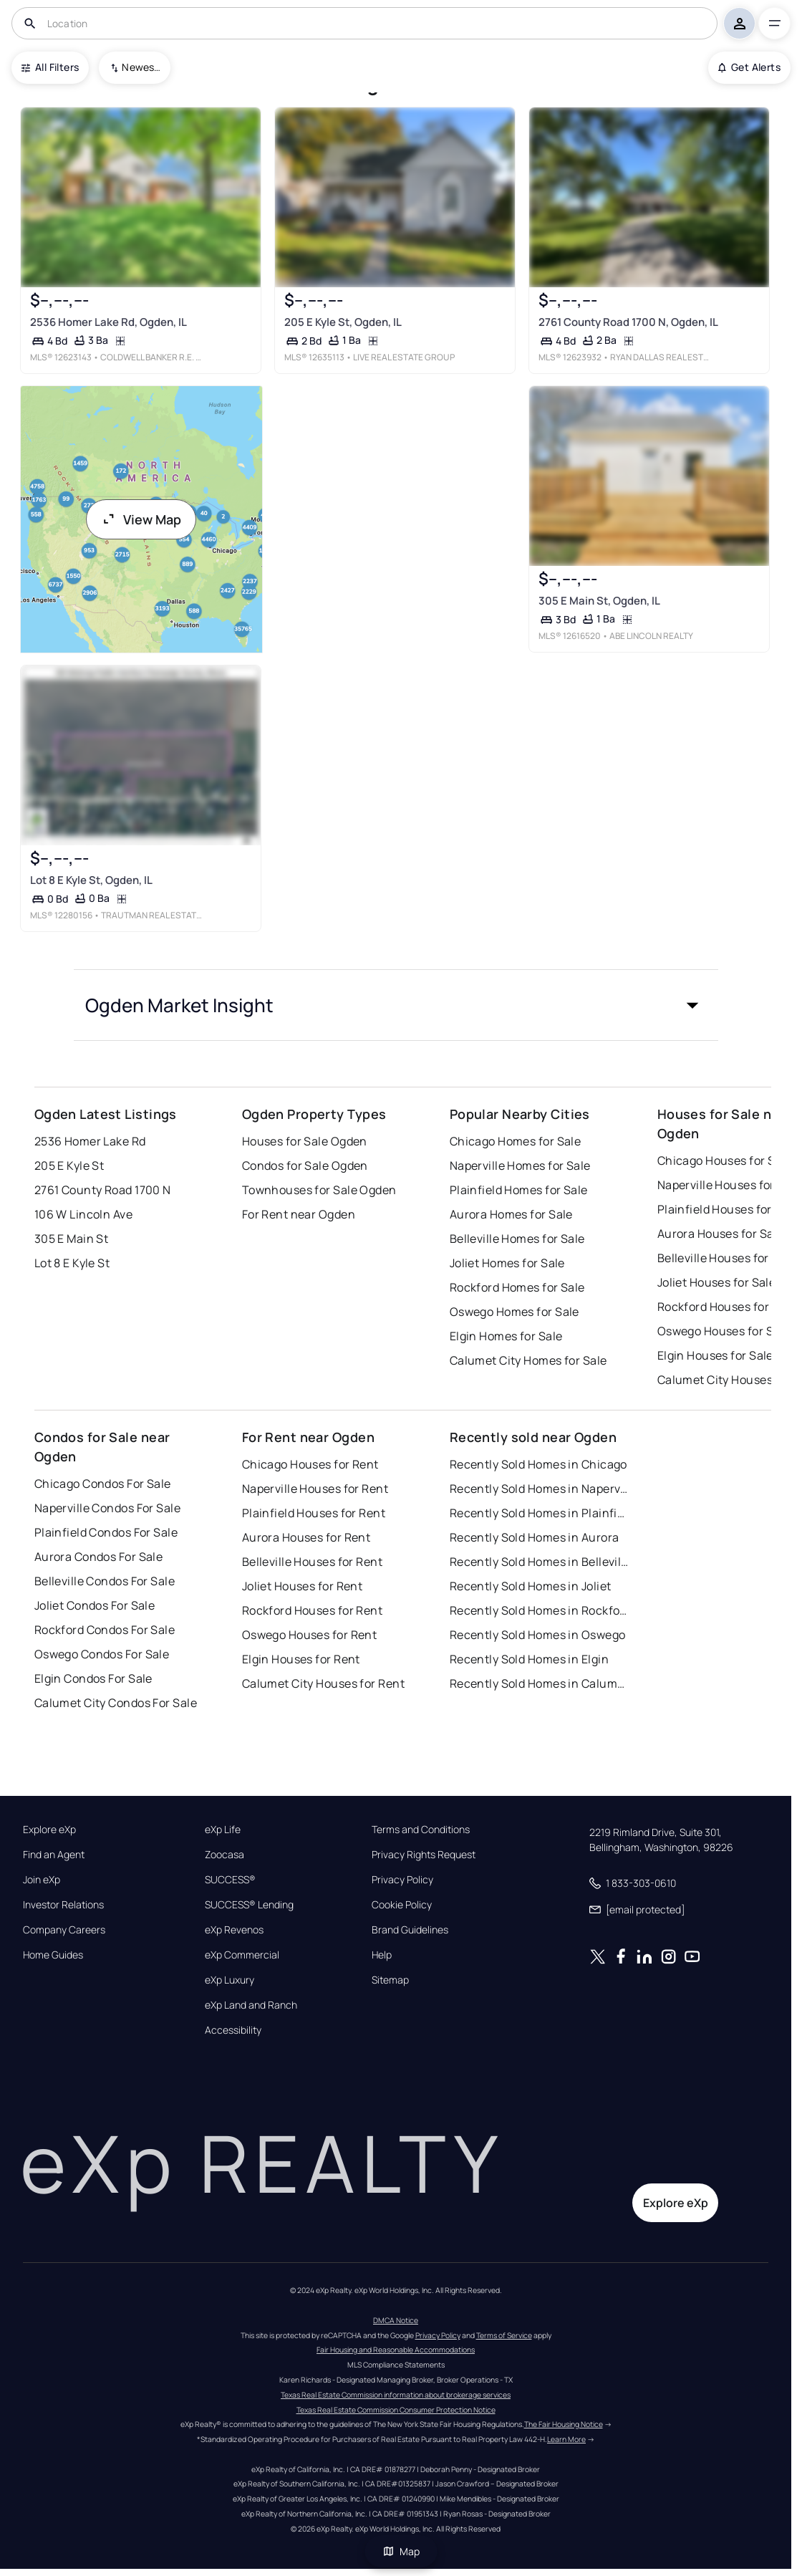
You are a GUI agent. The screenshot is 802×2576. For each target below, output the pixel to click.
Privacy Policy (402, 1880)
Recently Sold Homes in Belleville (539, 1562)
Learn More (566, 2439)
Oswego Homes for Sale (514, 1312)
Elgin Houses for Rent (301, 1659)
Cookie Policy (402, 1905)
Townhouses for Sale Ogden (319, 1190)
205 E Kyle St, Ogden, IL (343, 322)
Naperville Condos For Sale (107, 1508)
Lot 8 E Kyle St (72, 1263)
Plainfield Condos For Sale (106, 1532)
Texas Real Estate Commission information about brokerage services (396, 2395)
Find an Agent (53, 1855)
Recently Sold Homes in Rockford (539, 1610)
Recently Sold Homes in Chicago (538, 1464)
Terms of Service (504, 2335)
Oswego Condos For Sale (102, 1654)
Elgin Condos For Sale (93, 1678)
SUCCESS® (230, 1880)
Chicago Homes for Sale (515, 1141)
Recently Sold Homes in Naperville (539, 1488)
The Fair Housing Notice (563, 2424)
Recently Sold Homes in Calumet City (539, 1683)
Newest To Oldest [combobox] (141, 67)
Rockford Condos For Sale (104, 1630)
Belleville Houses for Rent (312, 1562)
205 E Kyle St (69, 1165)
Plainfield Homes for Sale (519, 1190)
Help (382, 1955)
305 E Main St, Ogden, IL (599, 600)
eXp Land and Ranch (251, 2005)
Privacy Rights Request (423, 1855)
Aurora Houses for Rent (306, 1537)
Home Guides (53, 1955)
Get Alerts (749, 67)
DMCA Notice (395, 2320)
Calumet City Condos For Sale (115, 1703)
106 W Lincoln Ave (83, 1214)
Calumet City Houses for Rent (323, 1683)
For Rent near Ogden (298, 1214)
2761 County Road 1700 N (102, 1190)
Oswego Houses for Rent (309, 1635)
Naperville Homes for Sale (520, 1165)
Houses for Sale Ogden (304, 1141)
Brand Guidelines (410, 1930)
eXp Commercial (242, 1955)
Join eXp (41, 1880)
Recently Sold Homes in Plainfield (539, 1513)
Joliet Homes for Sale (507, 1263)
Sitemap (390, 1980)
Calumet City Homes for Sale (528, 1360)
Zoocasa (224, 1855)
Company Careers (64, 1930)
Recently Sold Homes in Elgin (529, 1659)
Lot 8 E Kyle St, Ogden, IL (90, 879)
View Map (141, 519)
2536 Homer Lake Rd (90, 1141)
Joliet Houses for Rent (302, 1586)
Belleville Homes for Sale (517, 1238)
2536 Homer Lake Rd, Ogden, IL (107, 322)
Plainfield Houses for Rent (313, 1513)
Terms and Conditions (421, 1830)
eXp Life (223, 1830)
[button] (396, 1005)
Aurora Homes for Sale (511, 1214)
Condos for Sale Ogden (305, 1165)
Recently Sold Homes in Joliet (531, 1586)
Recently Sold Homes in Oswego (538, 1635)
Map (401, 2551)
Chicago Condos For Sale (102, 1483)
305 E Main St (71, 1238)
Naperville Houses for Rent (315, 1488)
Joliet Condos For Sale (94, 1605)
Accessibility (233, 2030)
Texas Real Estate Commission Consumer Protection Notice (396, 2410)
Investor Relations (63, 1905)
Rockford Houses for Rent (312, 1610)
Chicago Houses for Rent (310, 1464)
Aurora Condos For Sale (98, 1557)
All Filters (50, 67)
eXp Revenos (234, 1930)
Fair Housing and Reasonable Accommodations (396, 2350)
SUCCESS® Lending (249, 1905)
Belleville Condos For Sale (104, 1581)
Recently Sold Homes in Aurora (534, 1537)
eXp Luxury (229, 1980)
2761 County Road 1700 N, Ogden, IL (628, 322)
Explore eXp (49, 1830)
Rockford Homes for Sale (517, 1287)
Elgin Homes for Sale (506, 1336)
